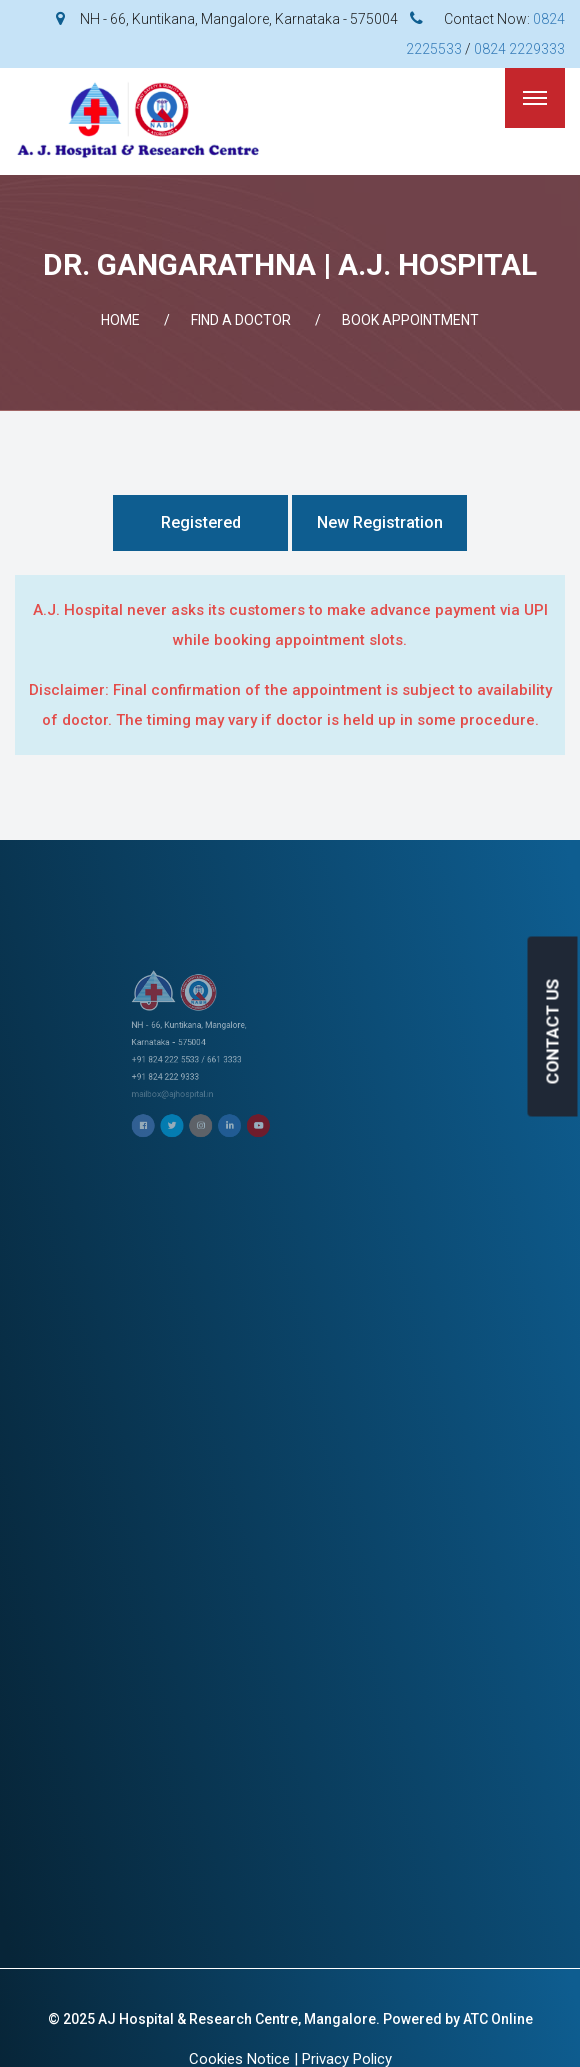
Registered (201, 522)
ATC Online (498, 2019)
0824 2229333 (519, 49)
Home (120, 320)
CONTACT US (553, 1031)
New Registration (380, 522)
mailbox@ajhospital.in (273, 1057)
